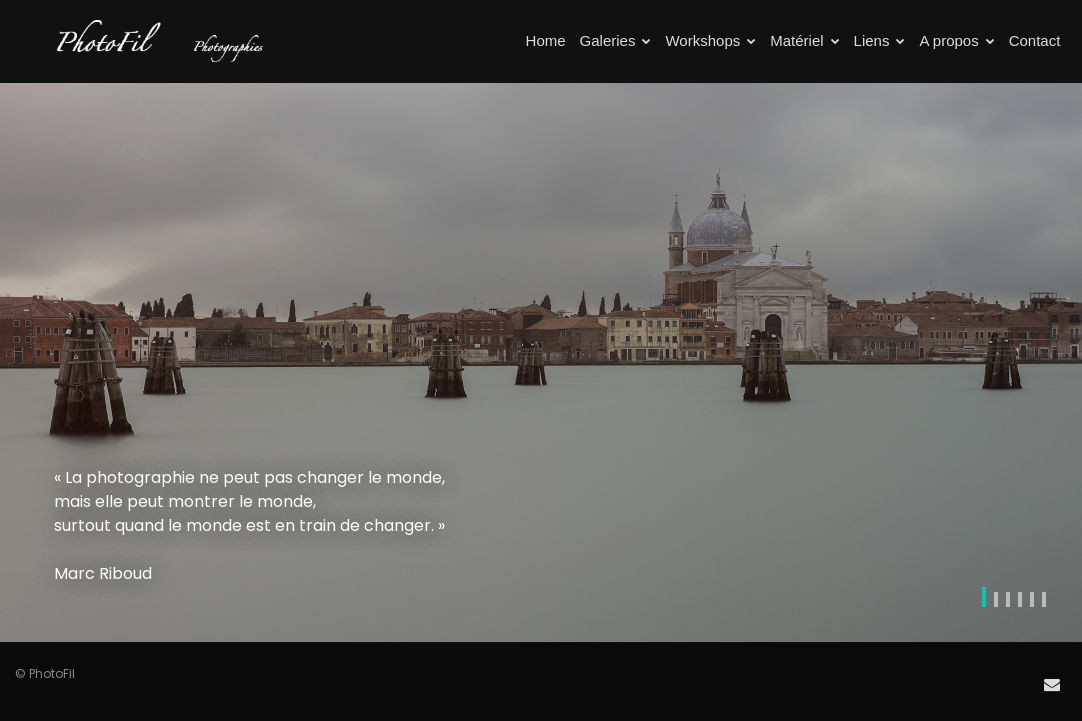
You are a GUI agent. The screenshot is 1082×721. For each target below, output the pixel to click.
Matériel (804, 40)
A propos (956, 40)
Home (546, 40)
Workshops (710, 40)
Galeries (616, 40)
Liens (880, 40)
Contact (1035, 40)
